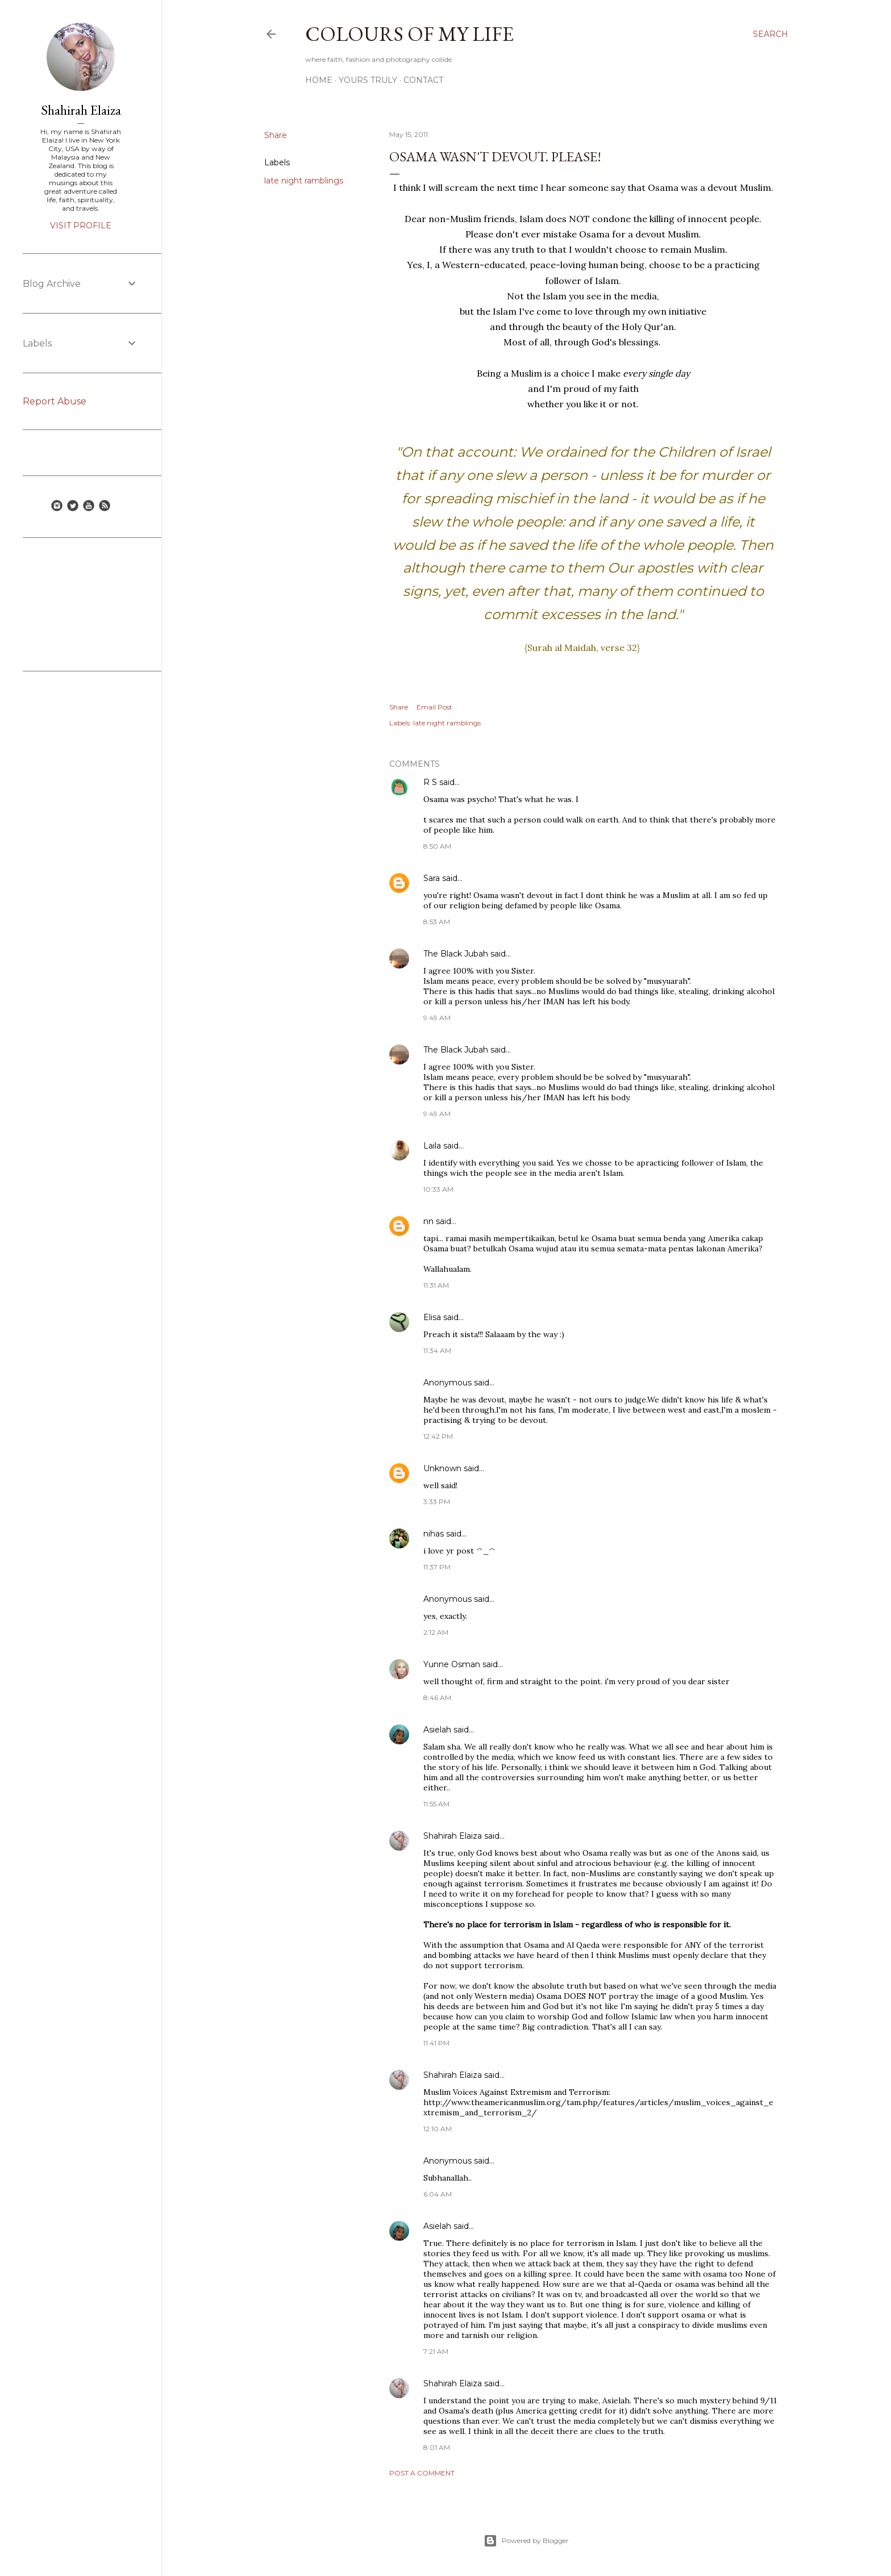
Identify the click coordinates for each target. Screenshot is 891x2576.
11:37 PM (437, 1567)
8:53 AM (436, 921)
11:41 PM (436, 2043)
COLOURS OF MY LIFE (409, 33)
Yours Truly (368, 80)
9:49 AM (437, 1017)
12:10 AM (437, 2128)
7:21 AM (435, 2351)
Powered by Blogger (526, 2541)
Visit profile (80, 225)
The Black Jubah (455, 954)
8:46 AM (437, 1697)
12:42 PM (438, 1436)
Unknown (442, 1468)
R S (430, 782)
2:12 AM (435, 1632)
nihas (433, 1534)
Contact (423, 80)
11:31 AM (436, 1285)
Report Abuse (54, 401)
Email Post (434, 707)
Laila (432, 1146)
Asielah (437, 1730)
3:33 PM (436, 1501)
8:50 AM (437, 846)
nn (428, 1221)
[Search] (770, 34)
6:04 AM (437, 2194)
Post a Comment (422, 2473)
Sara (431, 878)
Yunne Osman (451, 1664)
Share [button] (275, 135)
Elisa (432, 1317)
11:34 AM (437, 1350)
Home (318, 80)
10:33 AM (438, 1189)
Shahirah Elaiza (452, 1836)
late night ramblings (303, 181)
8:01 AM (436, 2447)
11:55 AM (436, 1804)
